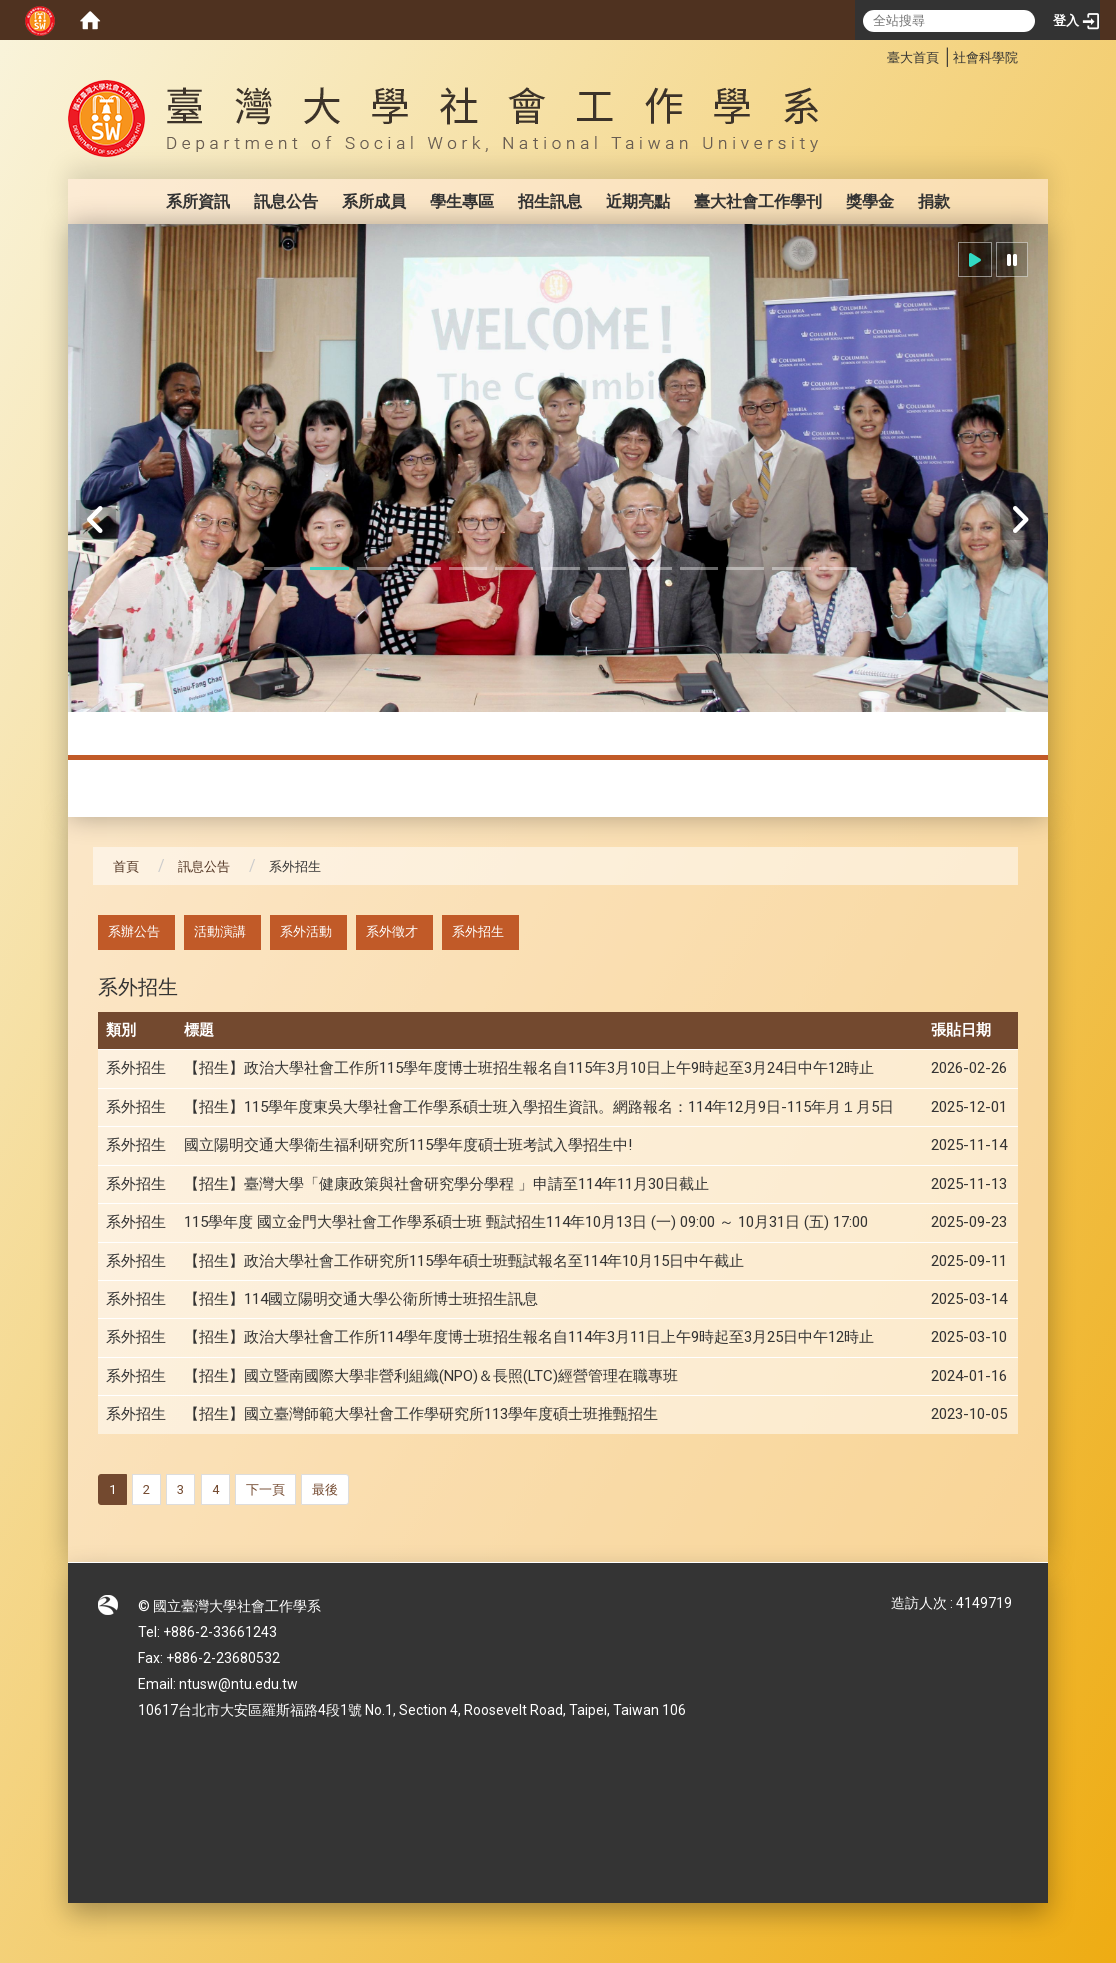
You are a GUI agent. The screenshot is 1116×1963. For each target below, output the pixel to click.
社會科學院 (985, 57)
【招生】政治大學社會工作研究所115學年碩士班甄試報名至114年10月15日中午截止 (464, 1261)
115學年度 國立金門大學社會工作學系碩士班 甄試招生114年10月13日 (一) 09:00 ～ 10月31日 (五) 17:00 (526, 1222)
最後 (325, 1489)
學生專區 (462, 201)
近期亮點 (638, 201)
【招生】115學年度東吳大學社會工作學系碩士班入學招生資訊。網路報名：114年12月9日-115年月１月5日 (539, 1107)
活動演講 (220, 931)
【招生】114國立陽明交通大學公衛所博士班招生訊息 (361, 1299)
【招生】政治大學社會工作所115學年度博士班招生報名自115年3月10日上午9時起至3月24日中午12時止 (529, 1068)
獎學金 (870, 201)
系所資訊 (198, 201)
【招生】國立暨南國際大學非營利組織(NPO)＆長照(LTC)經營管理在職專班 (431, 1376)
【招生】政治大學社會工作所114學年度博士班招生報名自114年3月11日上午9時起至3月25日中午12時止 (529, 1337)
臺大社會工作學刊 (758, 201)
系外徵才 (392, 931)
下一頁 (265, 1489)
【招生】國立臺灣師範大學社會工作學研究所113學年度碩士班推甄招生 (421, 1414)
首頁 (126, 866)
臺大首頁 (913, 57)
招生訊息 (550, 201)
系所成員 (374, 201)
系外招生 (478, 931)
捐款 (934, 201)
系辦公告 (134, 931)
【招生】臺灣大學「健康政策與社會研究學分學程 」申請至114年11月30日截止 (446, 1184)
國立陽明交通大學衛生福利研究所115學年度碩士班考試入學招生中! (408, 1145)
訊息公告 (286, 201)
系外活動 (306, 931)
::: (876, 54)
